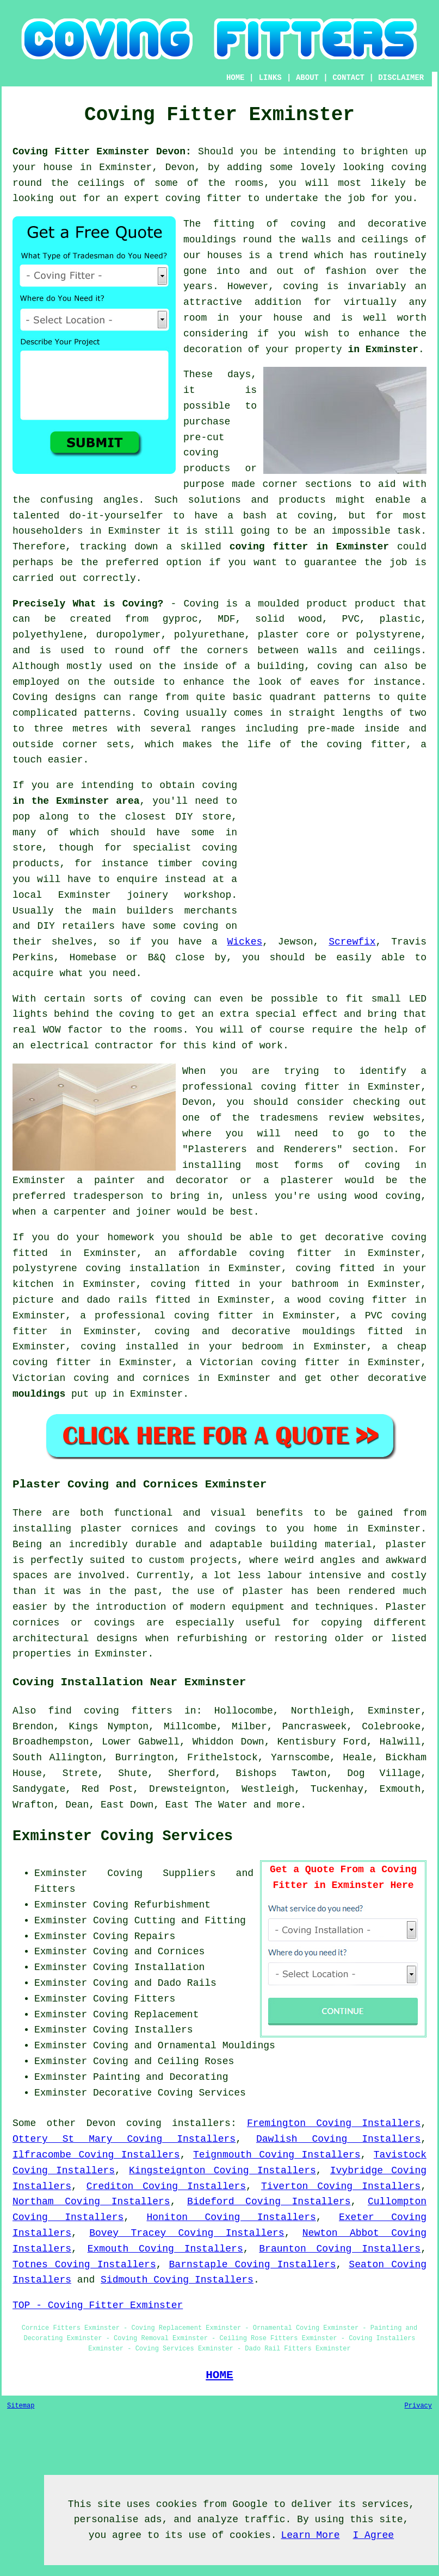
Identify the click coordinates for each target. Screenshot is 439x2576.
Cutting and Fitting (190, 1920)
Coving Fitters (134, 1998)
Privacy (418, 2406)
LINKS (270, 77)
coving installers (178, 2123)
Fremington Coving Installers (334, 2123)
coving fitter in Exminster (309, 546)
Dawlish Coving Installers (338, 2139)
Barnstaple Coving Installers (252, 2264)
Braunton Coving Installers (340, 2248)
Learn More (310, 2535)
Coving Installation (149, 1967)
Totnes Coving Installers (84, 2264)
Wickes (244, 941)
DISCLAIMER (401, 77)
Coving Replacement (146, 2014)
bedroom (262, 1346)
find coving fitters (110, 1710)
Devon (101, 2123)
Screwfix (352, 941)
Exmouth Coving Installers (165, 2248)
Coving (161, 713)
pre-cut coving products (206, 453)
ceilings (101, 183)
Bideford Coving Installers (268, 2201)
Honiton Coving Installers (231, 2217)
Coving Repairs (134, 1936)
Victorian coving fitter (270, 1362)
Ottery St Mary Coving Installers (124, 2139)
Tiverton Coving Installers (341, 2186)
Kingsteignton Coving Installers (222, 2170)
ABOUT (307, 77)
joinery (148, 895)
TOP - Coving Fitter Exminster (98, 2305)
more (288, 1804)
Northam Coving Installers (91, 2201)
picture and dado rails (80, 1300)
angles (121, 500)
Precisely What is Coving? (88, 603)
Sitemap (20, 2406)
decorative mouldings (293, 1331)
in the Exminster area (76, 801)
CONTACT (348, 77)
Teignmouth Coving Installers (277, 2154)
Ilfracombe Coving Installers (96, 2154)
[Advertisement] (335, 854)
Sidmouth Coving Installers (177, 2279)
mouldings (39, 1394)
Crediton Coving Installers (166, 2186)
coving (408, 167)
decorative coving (375, 1237)
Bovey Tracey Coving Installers (187, 2233)
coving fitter (203, 198)
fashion (346, 271)
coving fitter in (224, 1315)
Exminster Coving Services (123, 1836)
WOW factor (73, 1029)
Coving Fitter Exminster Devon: (102, 151)
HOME (235, 77)
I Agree (373, 2535)
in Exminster (383, 349)
